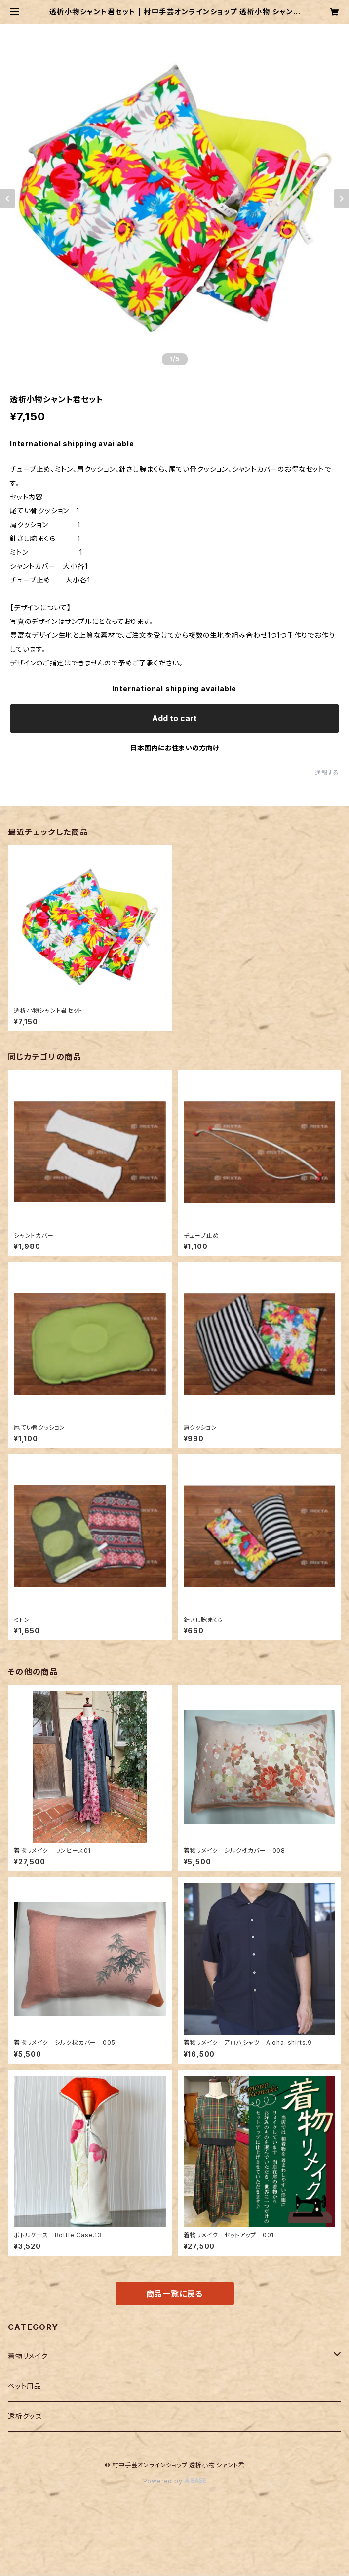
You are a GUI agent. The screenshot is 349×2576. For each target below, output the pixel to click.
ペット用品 (24, 2386)
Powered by (174, 2481)
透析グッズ (25, 2416)
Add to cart (174, 718)
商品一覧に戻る (174, 2294)
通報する (327, 772)
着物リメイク (28, 2356)
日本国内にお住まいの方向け (174, 748)
